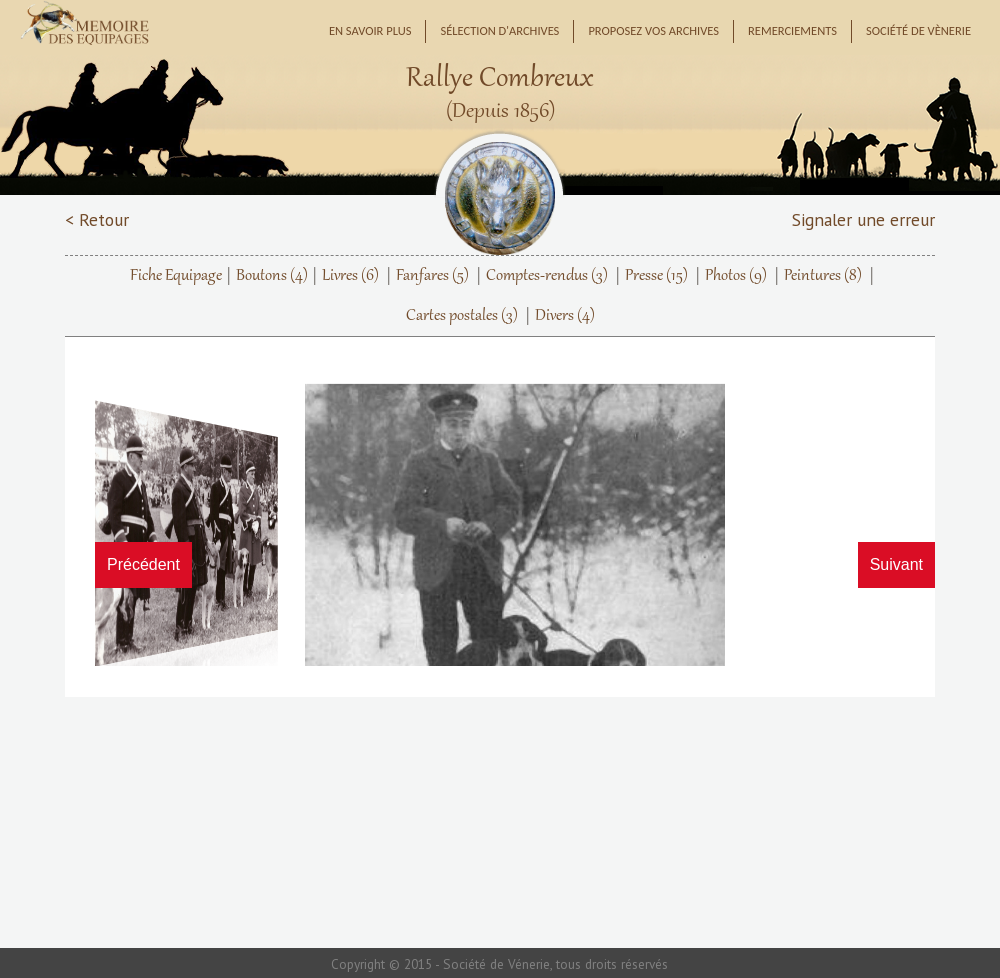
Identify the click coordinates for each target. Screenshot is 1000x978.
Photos (736, 276)
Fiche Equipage (176, 276)
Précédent (143, 564)
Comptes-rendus (547, 276)
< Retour (97, 219)
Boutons (272, 276)
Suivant (896, 564)
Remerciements (792, 30)
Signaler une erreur (863, 219)
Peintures (823, 276)
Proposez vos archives (653, 30)
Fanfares (432, 276)
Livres (350, 276)
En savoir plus (370, 30)
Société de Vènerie (918, 30)
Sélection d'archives (499, 30)
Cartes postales (462, 316)
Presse (656, 276)
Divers (565, 316)
